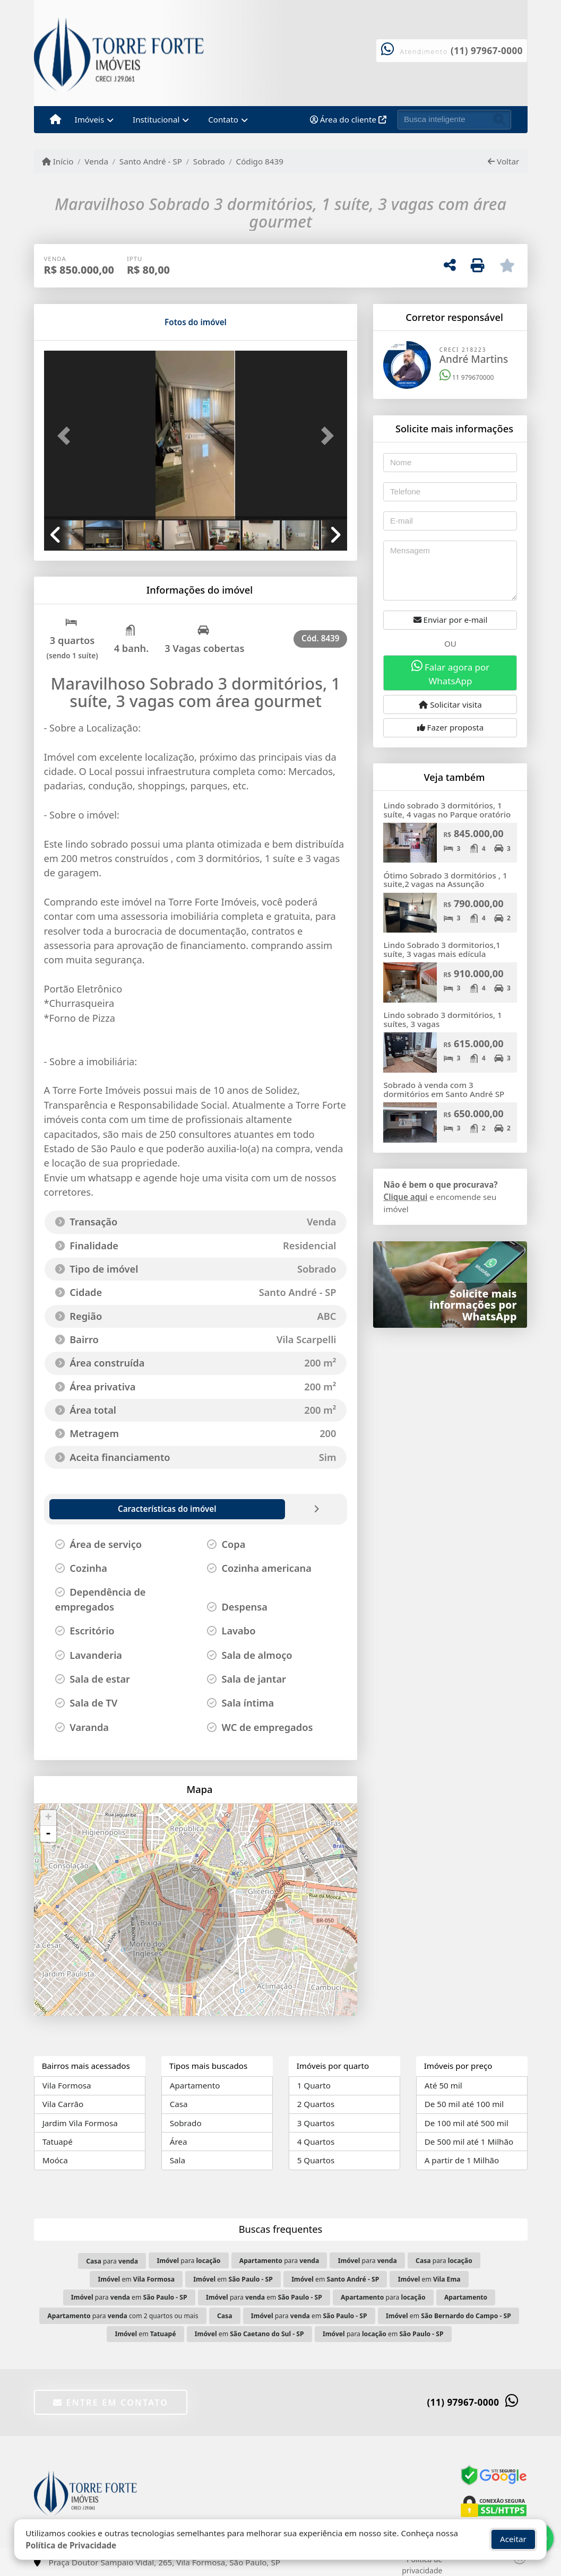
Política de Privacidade (71, 2545)
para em (129, 2297)
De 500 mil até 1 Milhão (469, 2141)
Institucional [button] (156, 119)
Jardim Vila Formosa (80, 2123)
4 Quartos (316, 2141)
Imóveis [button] (90, 119)
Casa (179, 2104)
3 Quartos (316, 2123)
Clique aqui (405, 1196)
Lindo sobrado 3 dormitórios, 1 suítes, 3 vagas (442, 1019)
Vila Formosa (66, 2085)
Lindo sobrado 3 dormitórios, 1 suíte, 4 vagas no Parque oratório (447, 810)
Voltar (503, 161)
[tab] (78, 322)
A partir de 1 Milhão (462, 2160)
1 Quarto (314, 2085)
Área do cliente (348, 119)
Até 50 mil (443, 2085)
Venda (96, 161)
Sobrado (209, 161)
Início (58, 161)
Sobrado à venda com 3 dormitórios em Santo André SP (443, 1089)
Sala (177, 2160)
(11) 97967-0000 (487, 51)
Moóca (55, 2160)
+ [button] (48, 1818)
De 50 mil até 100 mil (464, 2104)
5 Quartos (316, 2160)
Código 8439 (259, 161)
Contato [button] (223, 119)
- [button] (48, 1834)
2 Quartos (316, 2104)
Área (178, 2141)
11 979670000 (466, 377)
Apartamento (195, 2085)
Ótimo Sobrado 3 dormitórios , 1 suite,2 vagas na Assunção (445, 880)
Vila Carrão (63, 2104)
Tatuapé (57, 2141)
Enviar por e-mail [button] (450, 619)
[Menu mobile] (55, 119)
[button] (67, 436)
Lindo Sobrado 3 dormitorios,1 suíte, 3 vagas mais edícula (441, 949)
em (136, 2279)
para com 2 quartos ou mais (122, 2315)
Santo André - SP (150, 161)
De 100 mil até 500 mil (466, 2123)
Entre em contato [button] (110, 2402)
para (112, 2261)
